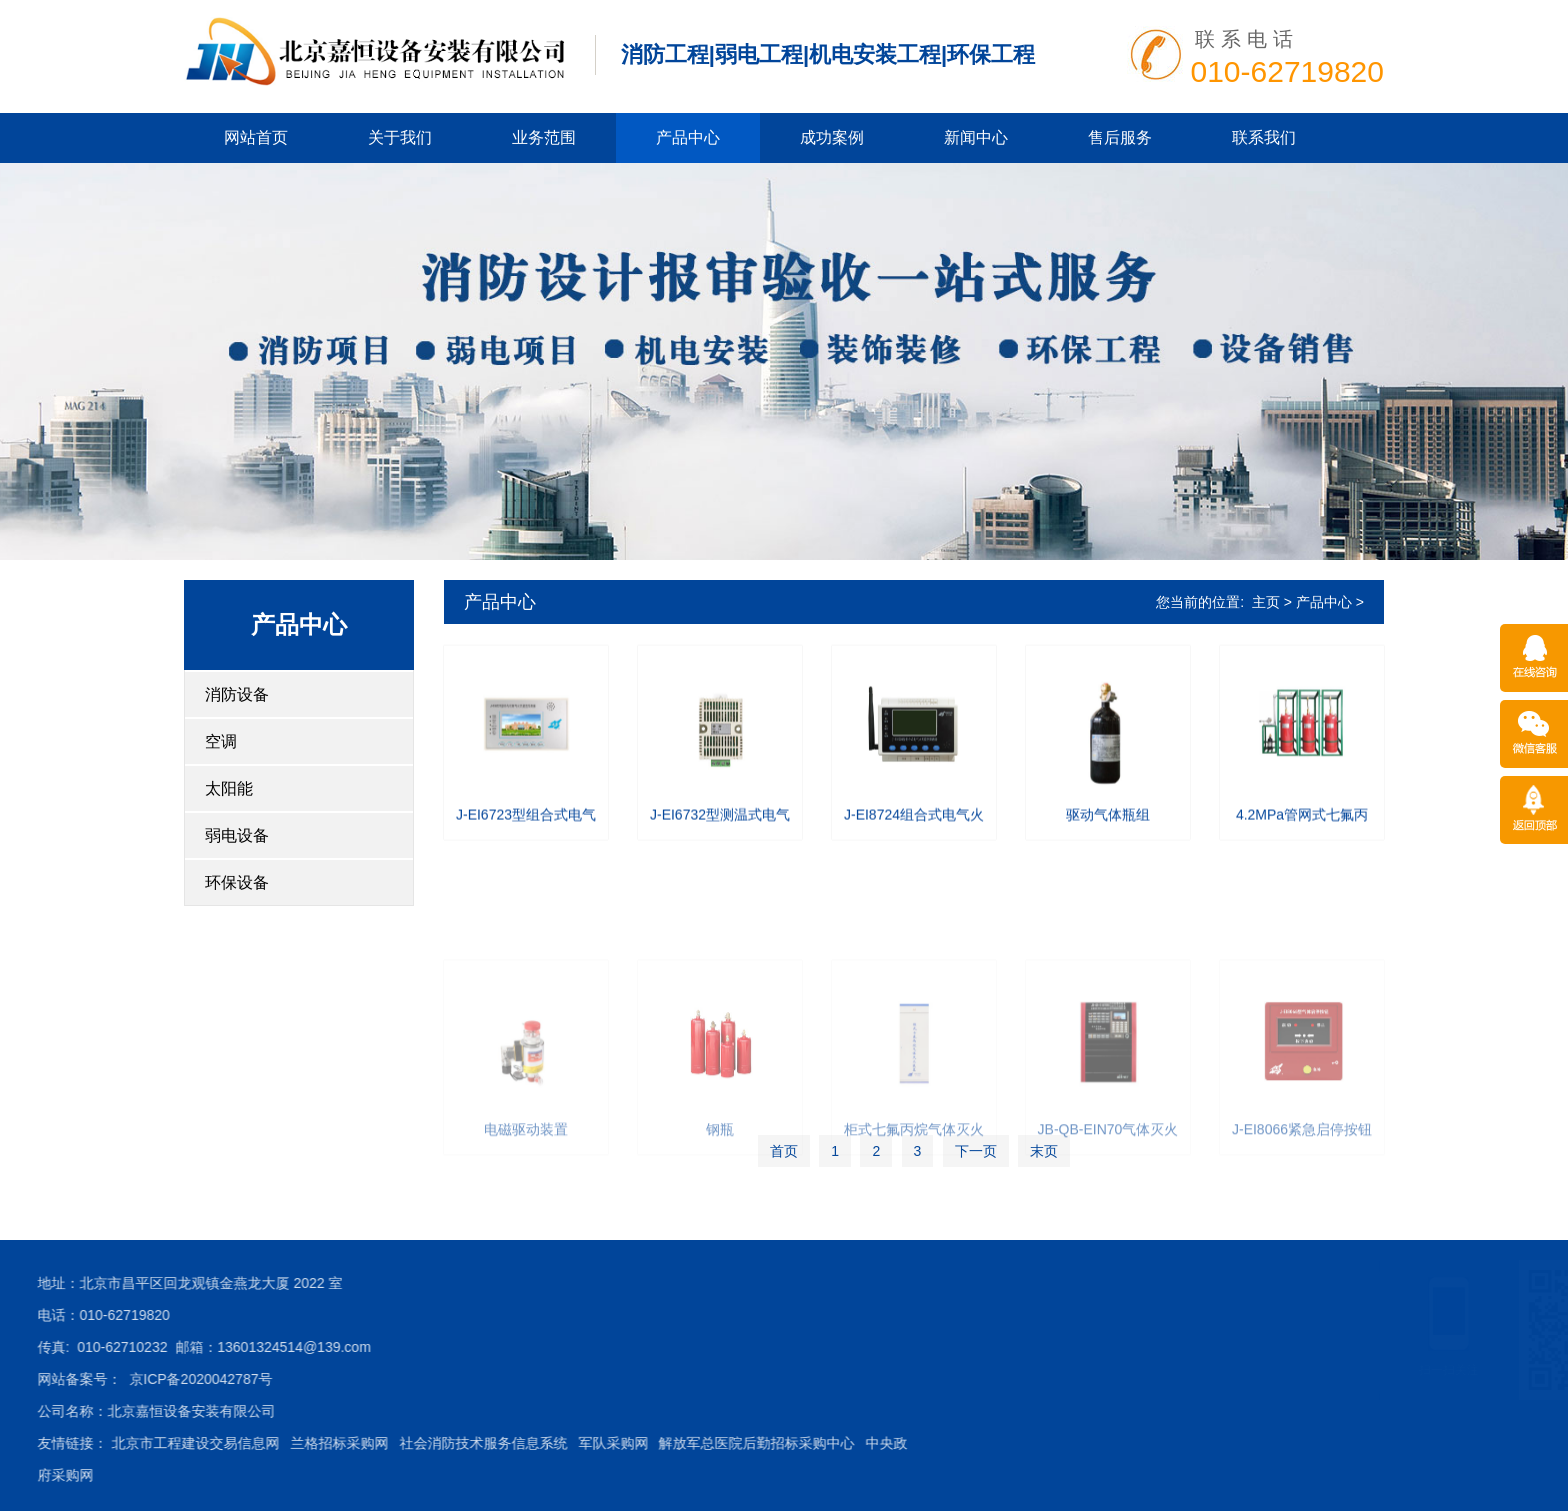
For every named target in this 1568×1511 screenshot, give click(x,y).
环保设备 (237, 882)
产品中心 (688, 137)
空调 (221, 741)
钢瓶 (720, 1223)
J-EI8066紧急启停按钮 (1302, 1223)
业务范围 (544, 137)
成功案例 (832, 137)
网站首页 (256, 137)
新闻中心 (976, 137)
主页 (1266, 602)
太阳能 (229, 788)
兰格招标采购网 (58, 1443)
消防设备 (237, 694)
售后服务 (1120, 137)
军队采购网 (331, 1443)
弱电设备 (237, 835)
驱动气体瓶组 (1108, 829)
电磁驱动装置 (526, 1223)
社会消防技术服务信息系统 (201, 1443)
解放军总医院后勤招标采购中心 (475, 1443)
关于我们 (400, 137)
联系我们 (1264, 137)
